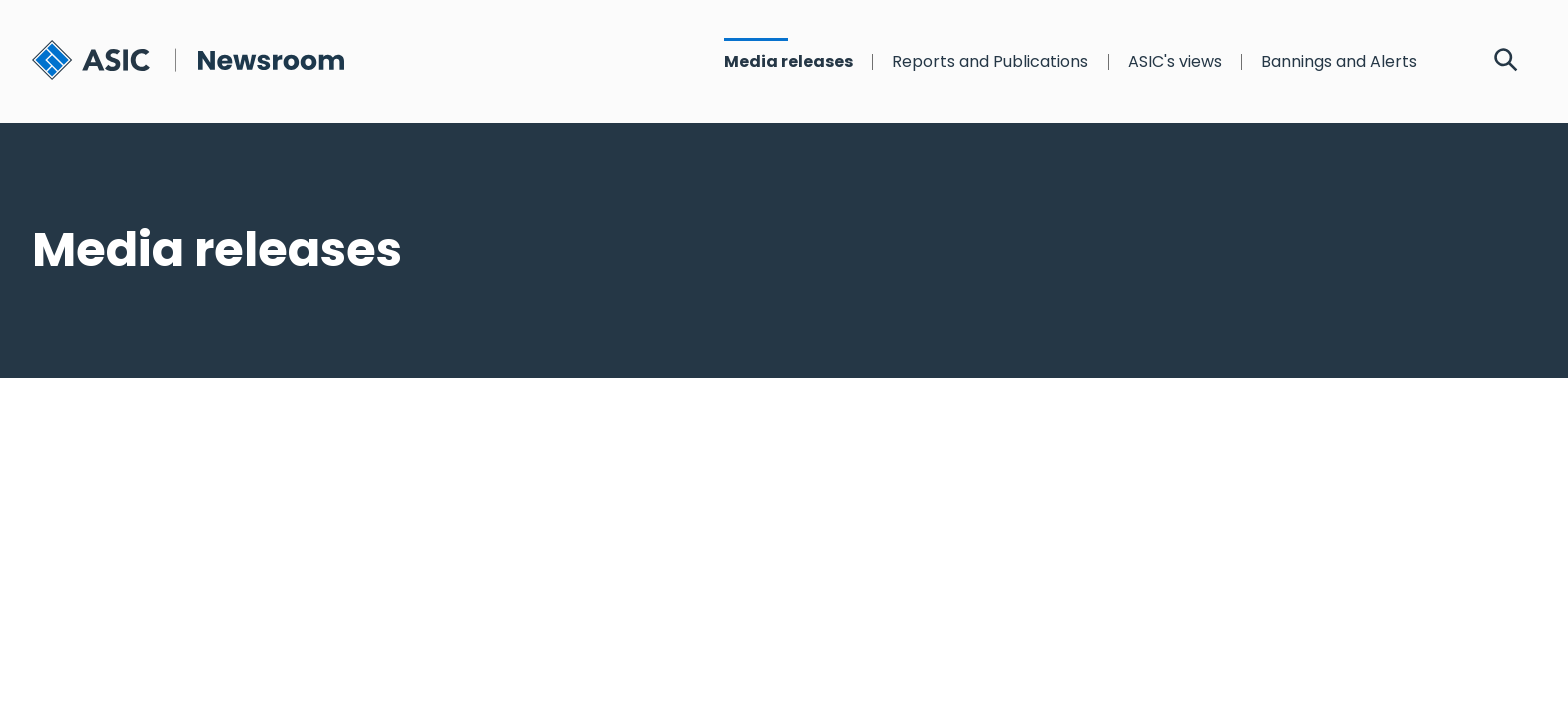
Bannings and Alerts (1339, 62)
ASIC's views (1175, 62)
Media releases (788, 62)
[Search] (1506, 62)
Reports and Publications (990, 62)
